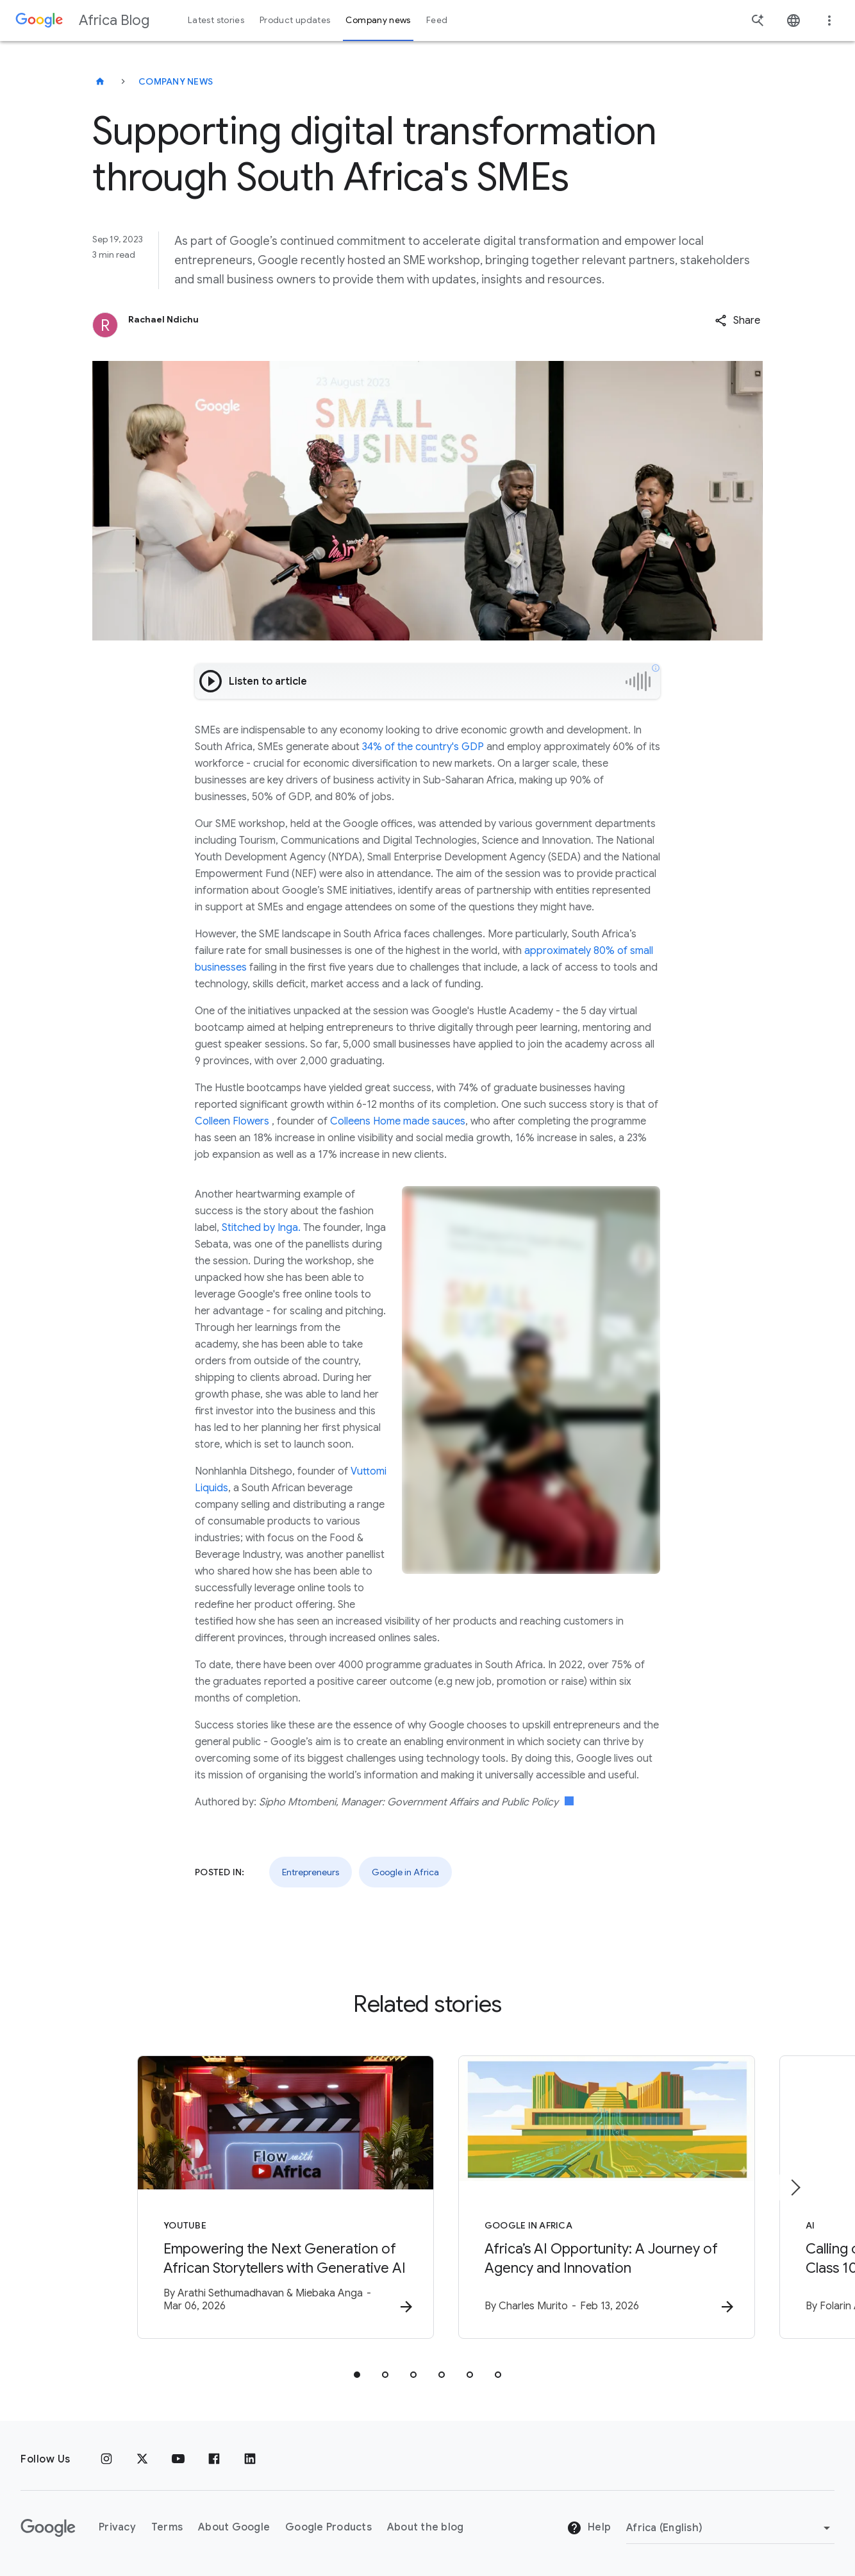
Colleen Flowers (232, 1121)
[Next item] (795, 2187)
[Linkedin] (250, 2459)
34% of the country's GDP (423, 746)
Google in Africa (405, 1872)
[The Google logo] (48, 2528)
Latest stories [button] (216, 20)
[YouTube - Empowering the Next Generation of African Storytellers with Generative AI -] (259, 2197)
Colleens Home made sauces (397, 1121)
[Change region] (730, 2528)
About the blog (425, 2528)
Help (589, 2528)
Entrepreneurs (310, 1872)
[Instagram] (106, 2459)
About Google (234, 2528)
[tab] (357, 2375)
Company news (175, 81)
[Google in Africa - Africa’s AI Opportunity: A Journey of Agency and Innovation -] (595, 2197)
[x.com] (142, 2459)
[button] (737, 320)
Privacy (117, 2528)
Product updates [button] (295, 20)
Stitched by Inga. (261, 1227)
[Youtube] (178, 2459)
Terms (167, 2528)
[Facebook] (214, 2459)
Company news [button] (377, 20)
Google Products (328, 2528)
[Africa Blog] (100, 81)
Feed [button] (436, 20)
